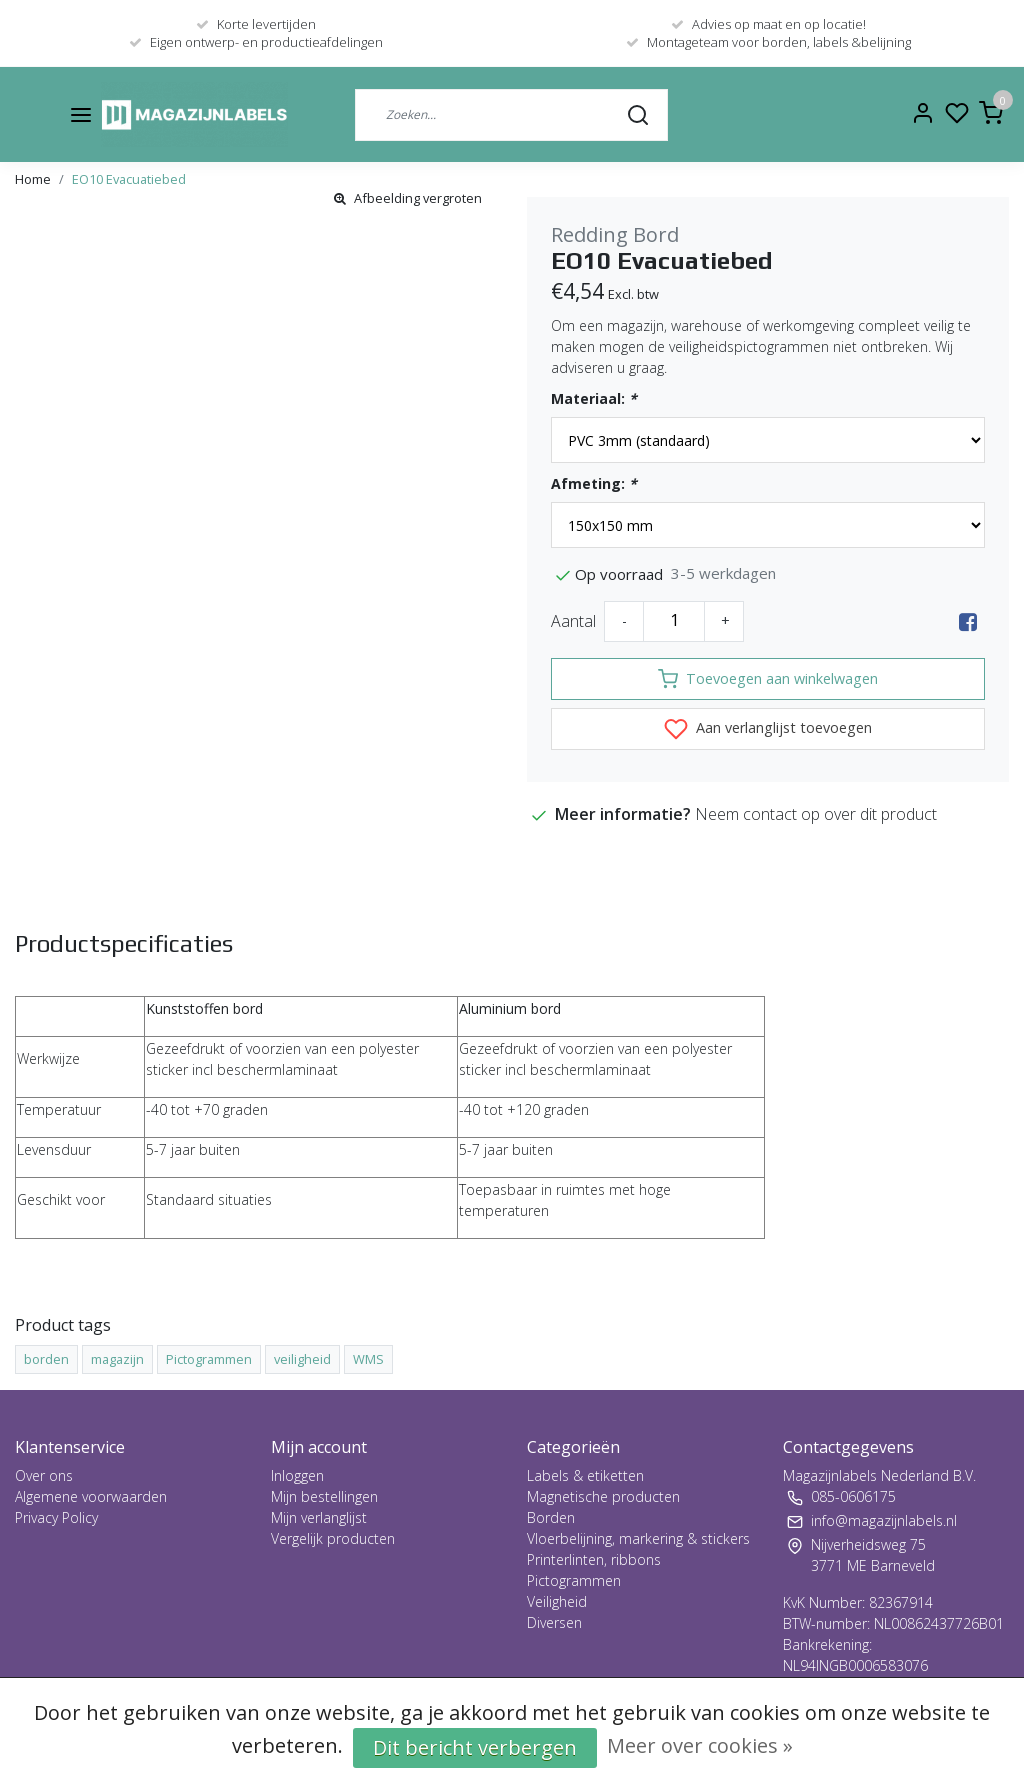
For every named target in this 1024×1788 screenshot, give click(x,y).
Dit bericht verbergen (475, 1747)
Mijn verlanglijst (319, 1517)
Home (33, 179)
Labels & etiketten (585, 1475)
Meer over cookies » (700, 1745)
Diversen (554, 1622)
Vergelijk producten (333, 1538)
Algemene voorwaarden (91, 1496)
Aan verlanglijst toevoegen (768, 729)
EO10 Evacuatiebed (129, 179)
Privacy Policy (56, 1517)
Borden (551, 1517)
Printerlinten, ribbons (594, 1559)
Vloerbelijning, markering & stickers (638, 1538)
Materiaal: (594, 398)
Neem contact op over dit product (816, 814)
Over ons (44, 1475)
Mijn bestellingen (324, 1496)
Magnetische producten (603, 1496)
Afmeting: (594, 483)
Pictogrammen (574, 1580)
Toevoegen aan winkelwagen (768, 679)
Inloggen (297, 1475)
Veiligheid (557, 1601)
